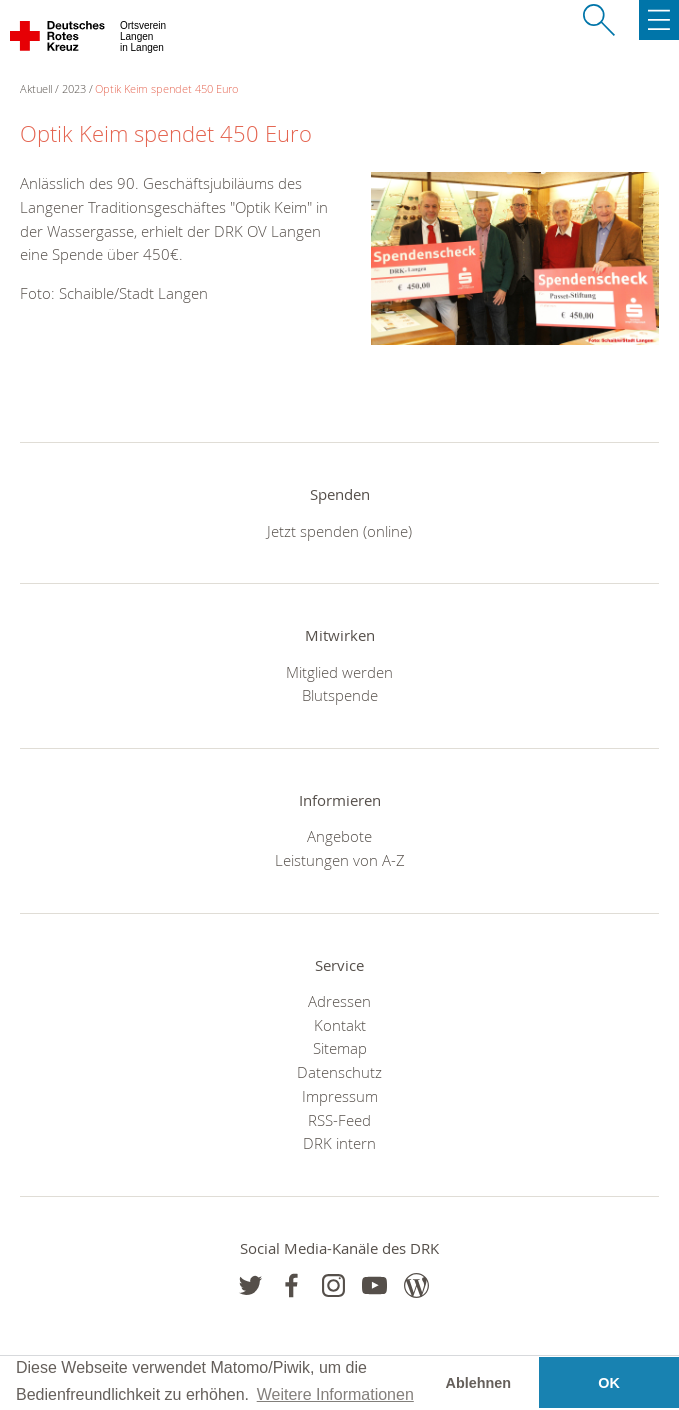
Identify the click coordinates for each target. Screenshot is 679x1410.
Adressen (339, 1001)
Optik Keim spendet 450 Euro (166, 88)
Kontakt (340, 1025)
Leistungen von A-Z (340, 860)
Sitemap (340, 1048)
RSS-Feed (339, 1120)
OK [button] (609, 1383)
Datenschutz (339, 1072)
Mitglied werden (339, 672)
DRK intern (339, 1143)
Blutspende (340, 695)
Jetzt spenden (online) (339, 531)
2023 (74, 88)
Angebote (339, 836)
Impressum (340, 1096)
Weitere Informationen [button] (335, 1394)
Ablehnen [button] (479, 1383)
